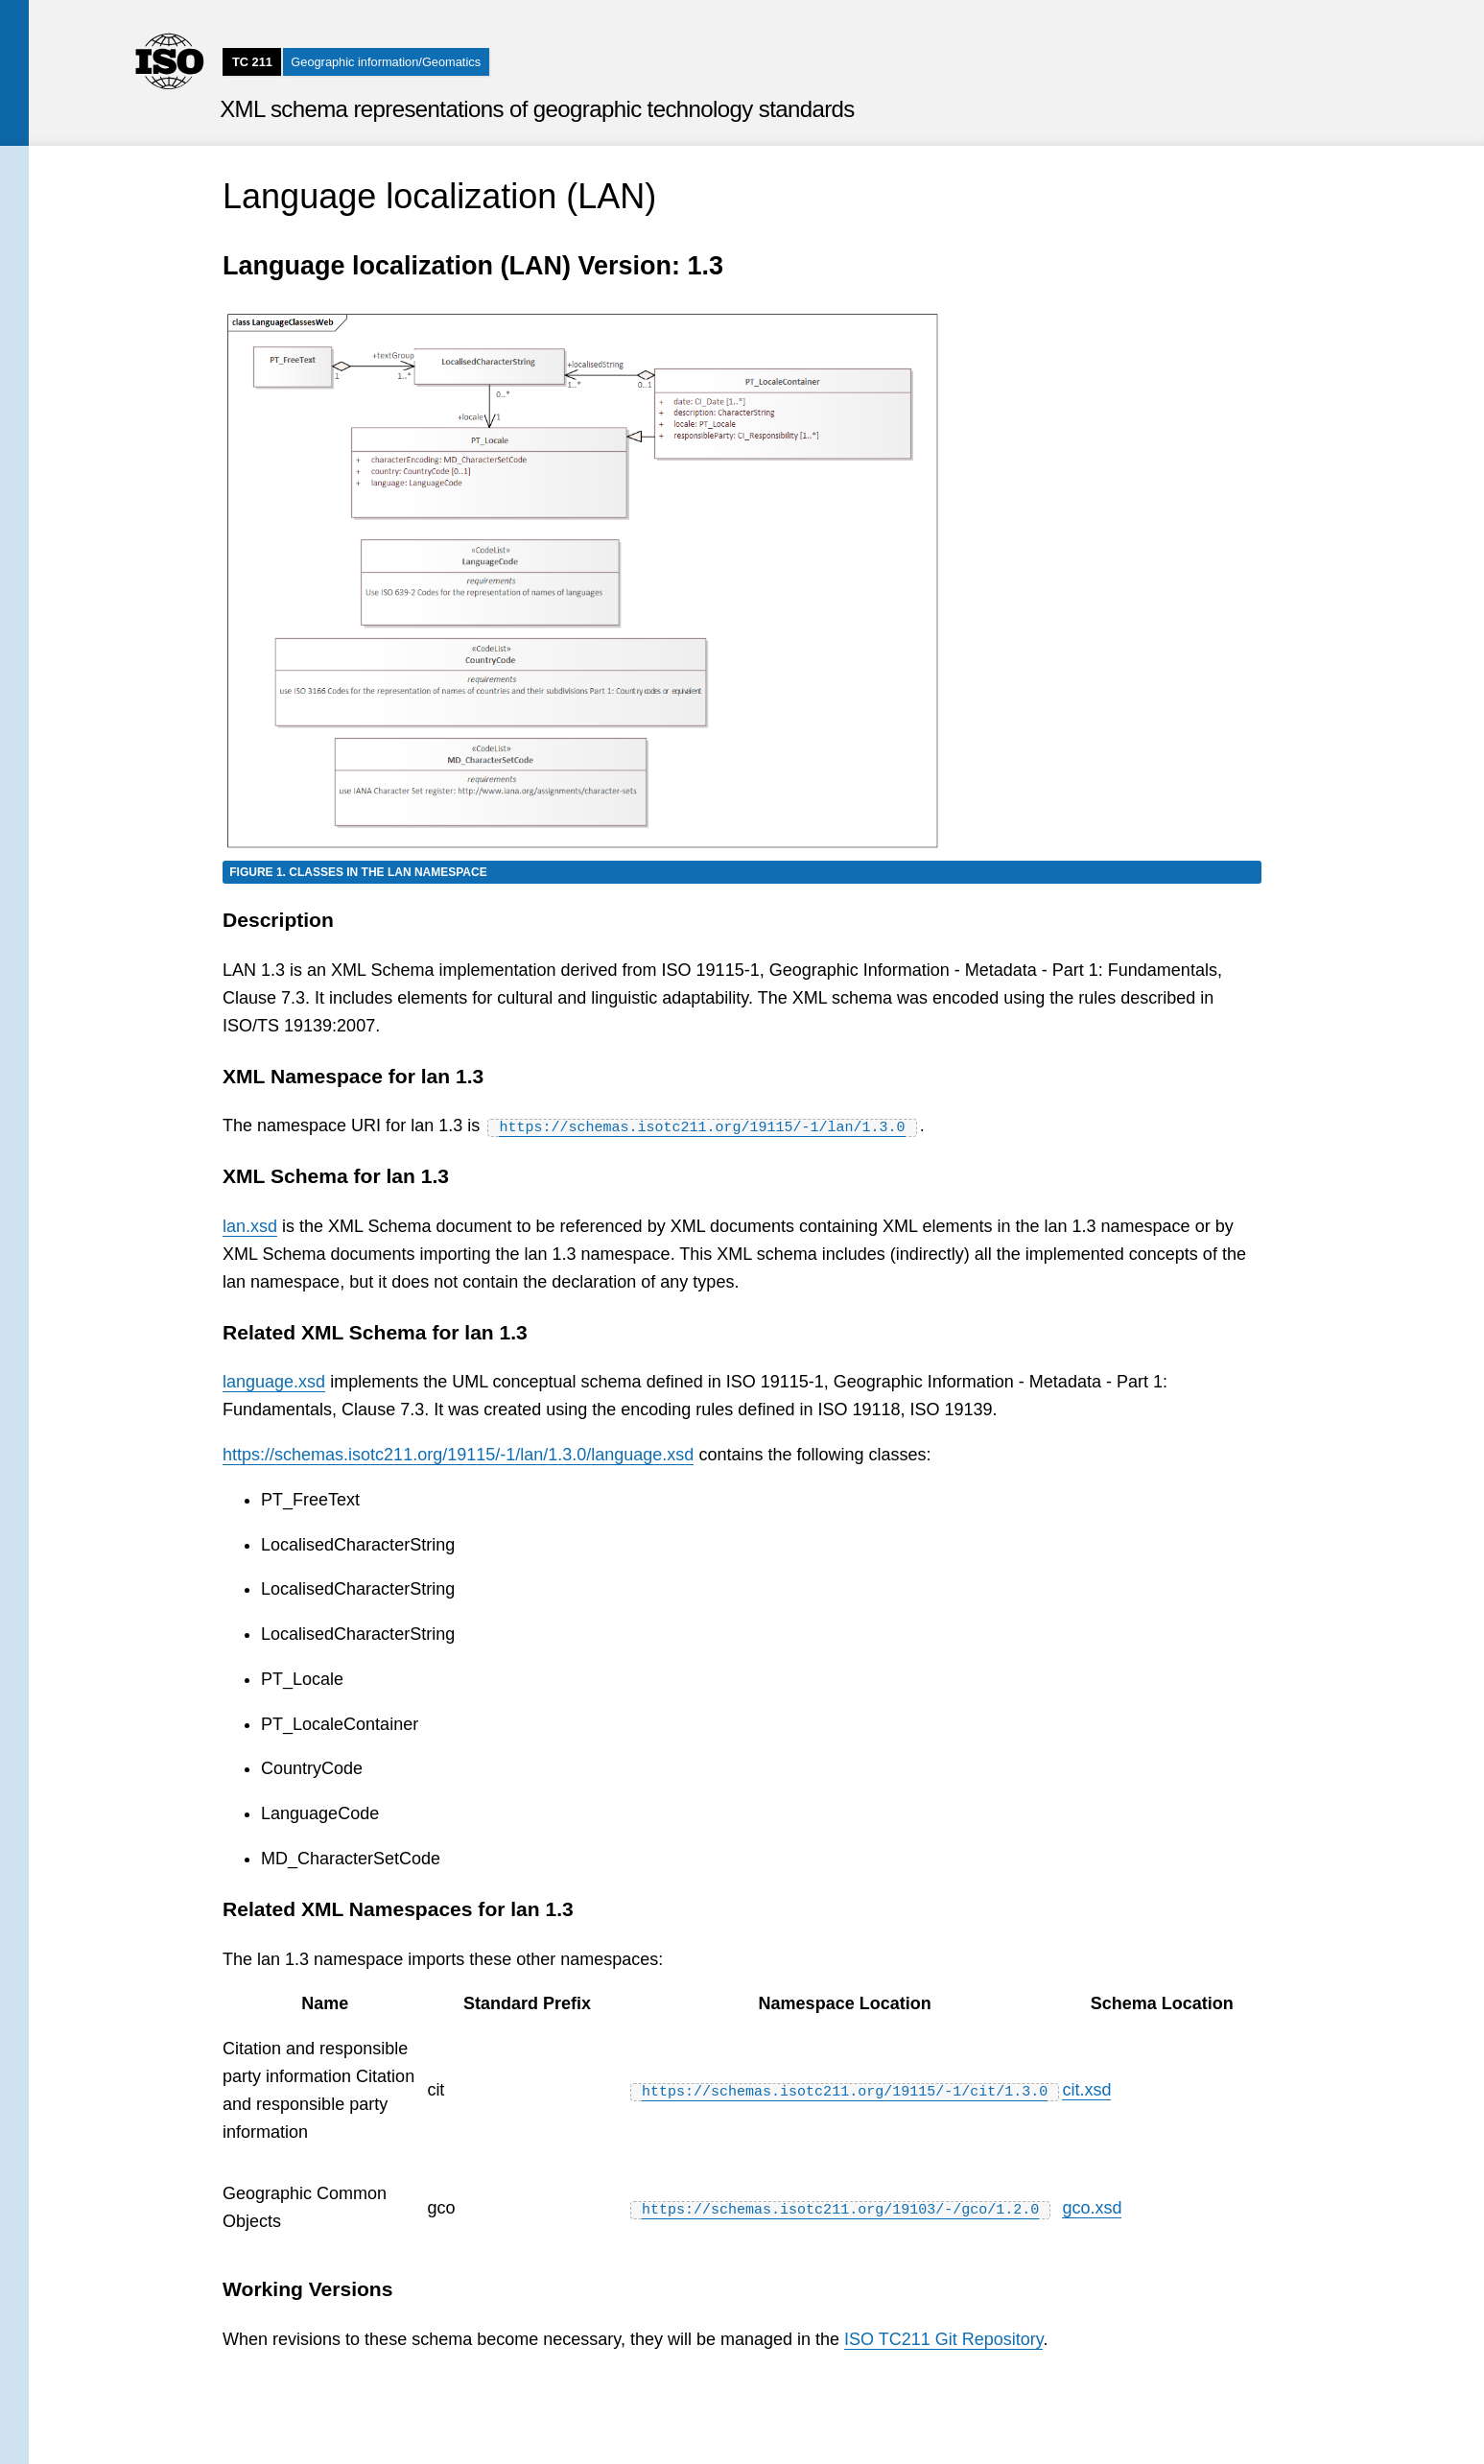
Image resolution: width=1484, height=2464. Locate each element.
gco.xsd (1091, 2206)
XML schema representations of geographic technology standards (537, 109)
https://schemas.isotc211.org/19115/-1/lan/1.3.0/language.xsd (458, 1454)
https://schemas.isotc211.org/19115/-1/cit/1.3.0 (845, 2089)
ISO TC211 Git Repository (943, 2338)
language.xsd (274, 1381)
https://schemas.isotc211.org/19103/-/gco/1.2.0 (840, 2206)
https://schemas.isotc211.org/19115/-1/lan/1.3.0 (702, 1125)
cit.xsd (1086, 2089)
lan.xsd (250, 1226)
